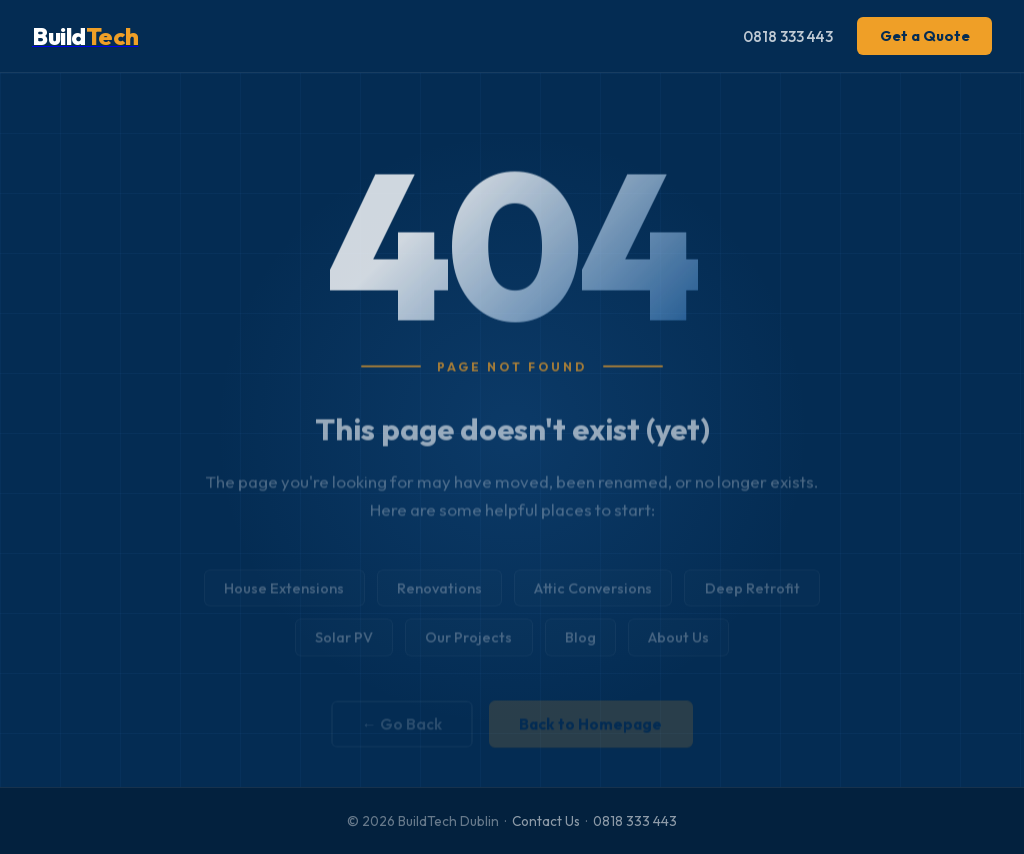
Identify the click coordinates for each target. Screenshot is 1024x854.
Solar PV (344, 646)
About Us (678, 646)
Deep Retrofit (752, 597)
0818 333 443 (788, 36)
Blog (580, 646)
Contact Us (546, 821)
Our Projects (468, 646)
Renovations (439, 597)
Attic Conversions (593, 597)
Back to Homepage (590, 730)
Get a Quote (925, 36)
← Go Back (402, 730)
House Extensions (284, 597)
